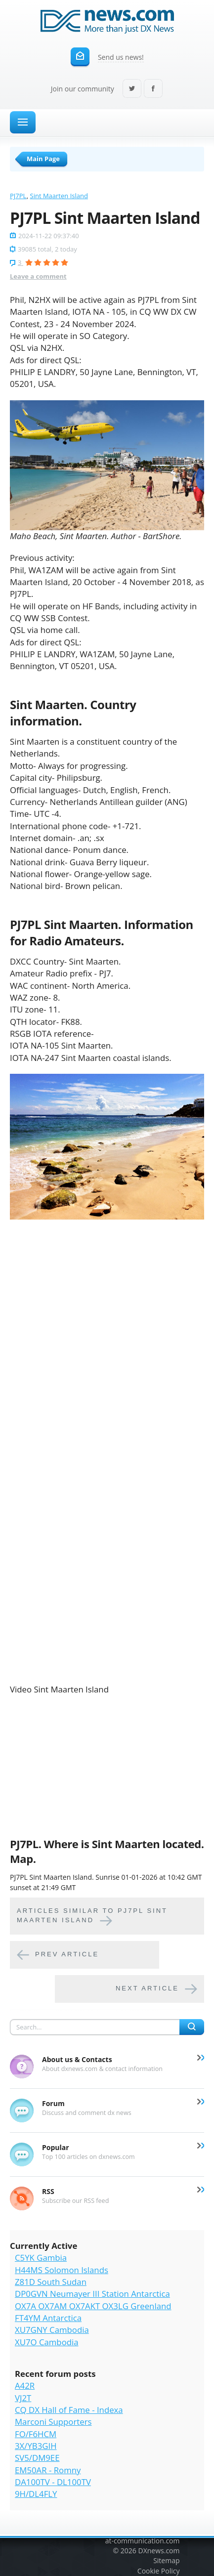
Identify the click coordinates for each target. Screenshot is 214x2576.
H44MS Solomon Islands (61, 2270)
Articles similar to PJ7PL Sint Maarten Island (92, 1915)
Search (191, 2027)
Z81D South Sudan (50, 2281)
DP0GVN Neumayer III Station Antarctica (92, 2293)
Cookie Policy (158, 2571)
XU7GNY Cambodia (52, 2329)
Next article (147, 1988)
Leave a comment (38, 276)
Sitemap (166, 2560)
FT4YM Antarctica (48, 2317)
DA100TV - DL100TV (53, 2482)
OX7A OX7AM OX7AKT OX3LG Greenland (93, 2306)
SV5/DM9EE (37, 2457)
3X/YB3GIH (36, 2445)
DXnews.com (159, 2550)
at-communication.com (142, 2540)
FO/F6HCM (35, 2434)
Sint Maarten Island (59, 195)
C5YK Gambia (41, 2257)
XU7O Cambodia (47, 2342)
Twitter (132, 89)
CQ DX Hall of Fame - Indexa (69, 2409)
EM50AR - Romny (48, 2470)
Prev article (67, 1954)
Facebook (153, 89)
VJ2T (23, 2398)
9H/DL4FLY (36, 2493)
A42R (25, 2385)
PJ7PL (18, 195)
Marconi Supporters (53, 2421)
